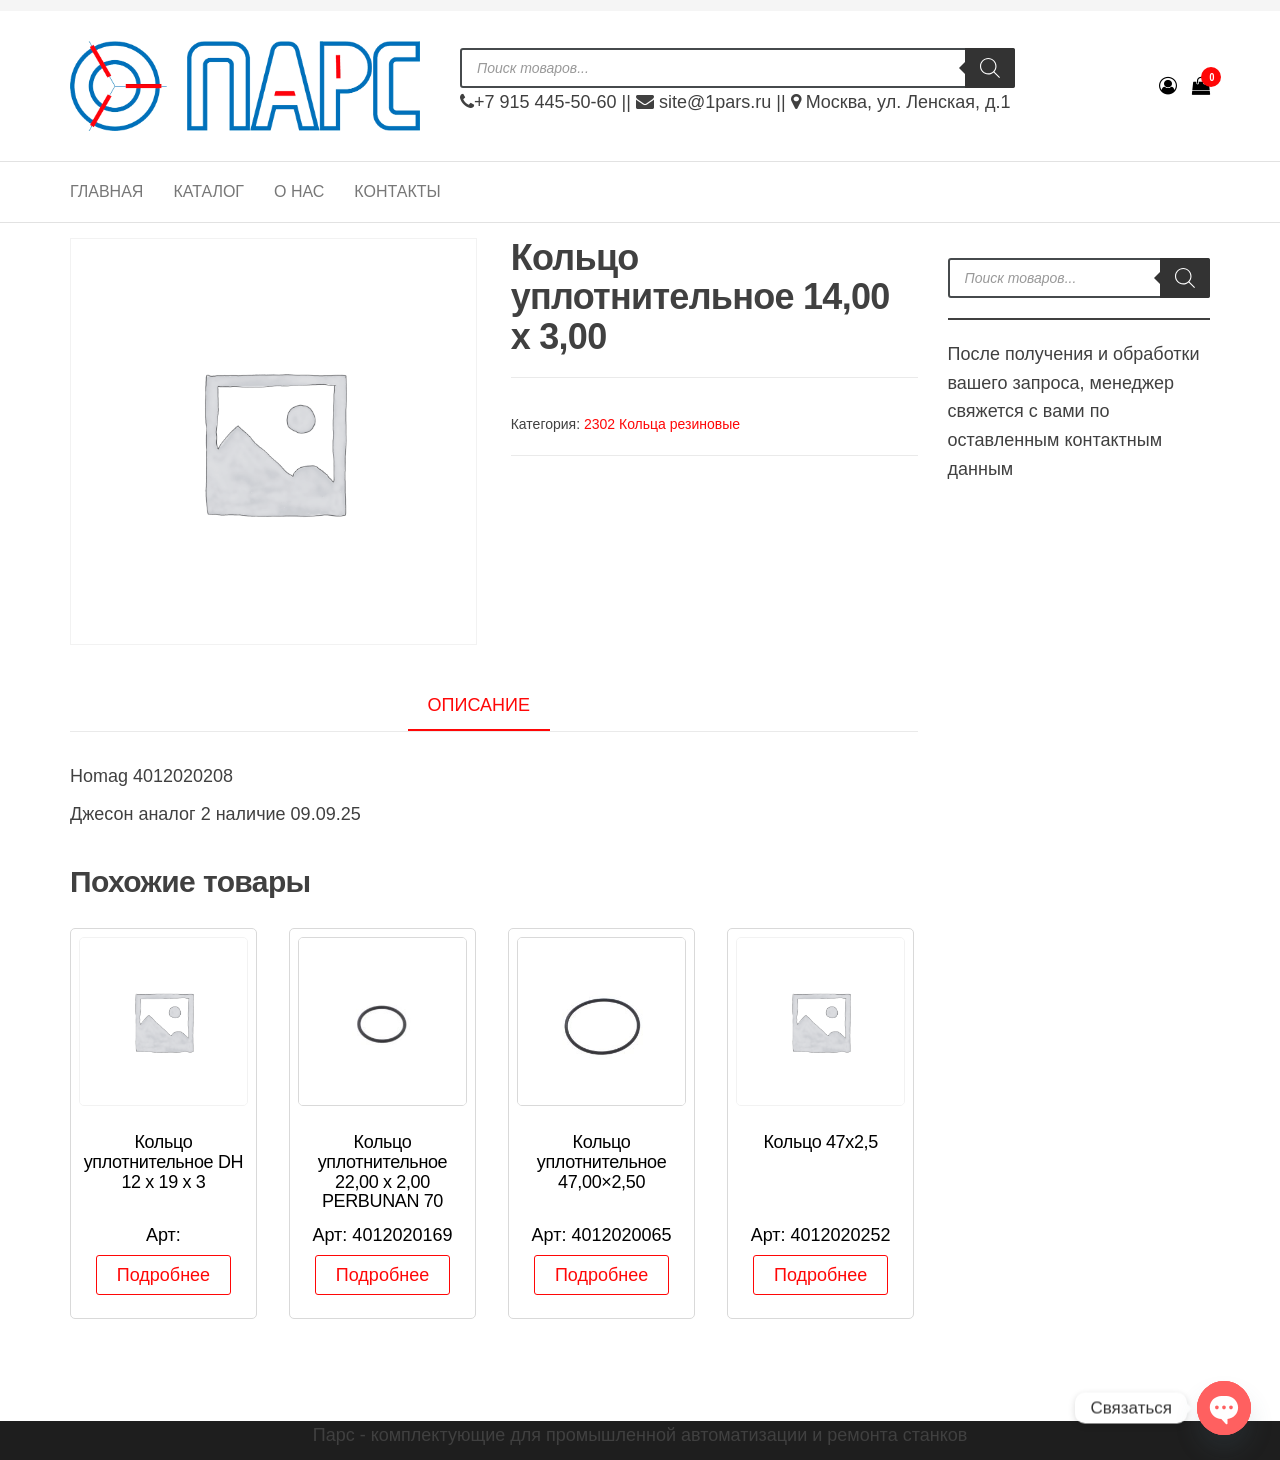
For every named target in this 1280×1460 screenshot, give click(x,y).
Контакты (397, 191)
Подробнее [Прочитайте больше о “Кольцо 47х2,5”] (820, 1275)
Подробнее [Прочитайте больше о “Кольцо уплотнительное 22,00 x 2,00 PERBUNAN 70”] (382, 1275)
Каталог (208, 191)
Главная (106, 191)
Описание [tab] (479, 705)
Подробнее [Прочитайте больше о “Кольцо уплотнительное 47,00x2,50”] (601, 1275)
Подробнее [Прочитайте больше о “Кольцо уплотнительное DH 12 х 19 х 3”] (163, 1275)
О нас (299, 191)
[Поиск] (990, 68)
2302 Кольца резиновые (662, 424)
